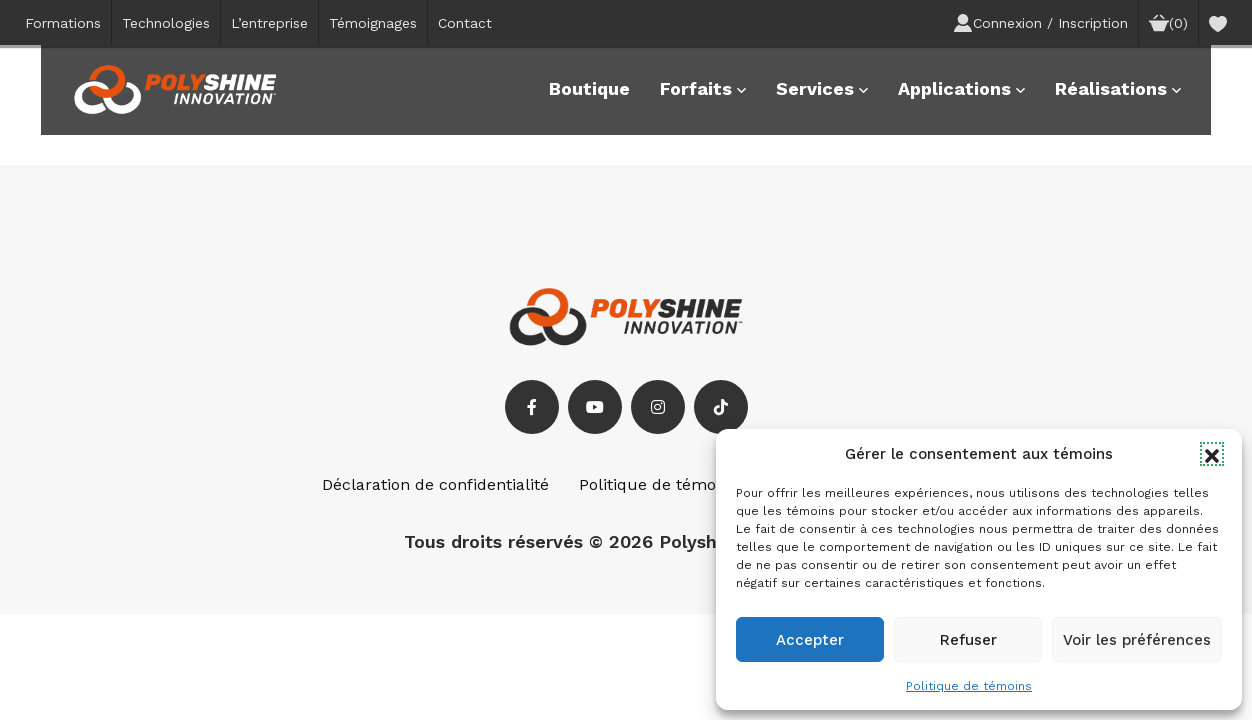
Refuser (968, 640)
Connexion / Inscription (1040, 23)
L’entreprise (269, 23)
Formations (63, 23)
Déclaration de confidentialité (435, 484)
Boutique (589, 88)
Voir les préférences (1137, 640)
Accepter (810, 640)
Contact (465, 23)
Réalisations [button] (1118, 88)
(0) (1168, 23)
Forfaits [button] (703, 88)
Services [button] (822, 88)
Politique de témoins (969, 686)
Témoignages (373, 23)
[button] (1212, 454)
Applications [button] (961, 88)
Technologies (166, 23)
